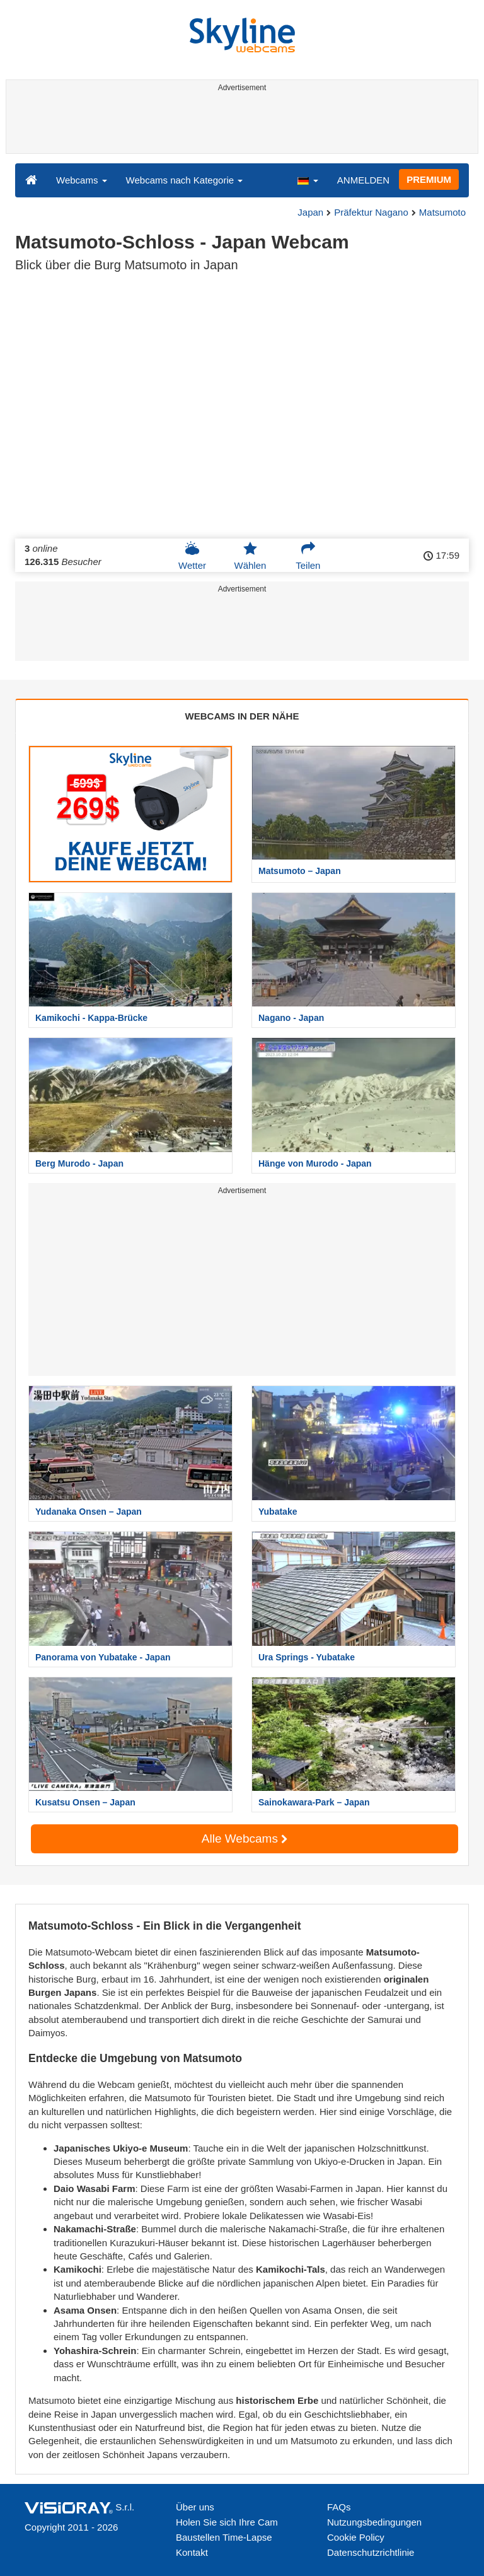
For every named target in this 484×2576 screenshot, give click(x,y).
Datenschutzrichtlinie (370, 2552)
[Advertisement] (239, 124)
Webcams (81, 180)
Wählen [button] (250, 555)
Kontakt (192, 2552)
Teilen (308, 555)
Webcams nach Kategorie (184, 180)
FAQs (339, 2507)
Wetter (192, 555)
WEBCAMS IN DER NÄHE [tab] (242, 716)
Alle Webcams (244, 1838)
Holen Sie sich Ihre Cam (227, 2522)
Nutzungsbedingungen (374, 2522)
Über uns (195, 2507)
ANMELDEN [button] (363, 180)
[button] (307, 179)
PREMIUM (428, 179)
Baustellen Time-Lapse (224, 2537)
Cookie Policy (355, 2537)
